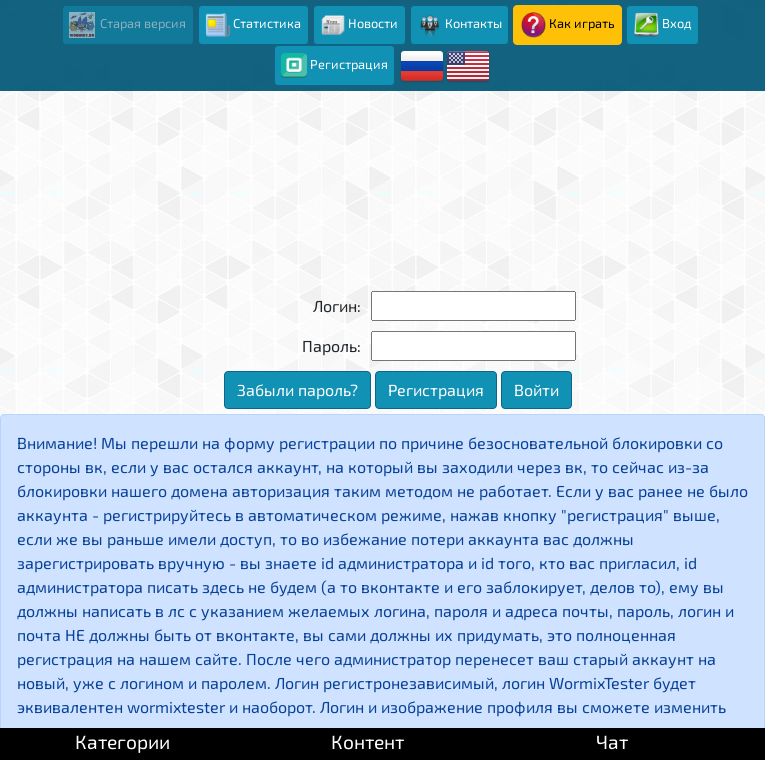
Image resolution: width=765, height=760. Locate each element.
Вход (663, 25)
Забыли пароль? (297, 389)
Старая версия (127, 25)
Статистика (253, 25)
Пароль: (331, 345)
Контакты (459, 25)
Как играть (568, 25)
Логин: (337, 305)
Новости (359, 25)
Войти (536, 389)
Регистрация (334, 66)
